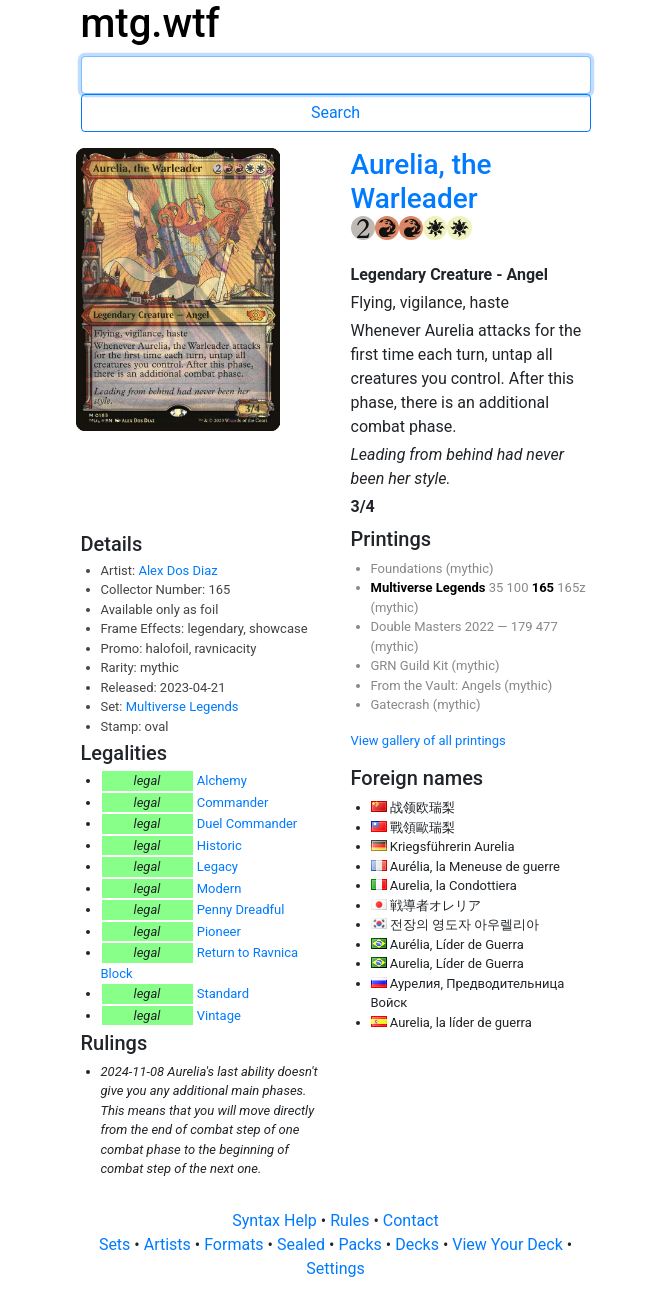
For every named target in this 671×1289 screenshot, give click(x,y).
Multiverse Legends (182, 706)
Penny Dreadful (241, 909)
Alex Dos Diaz (177, 570)
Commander (233, 802)
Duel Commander (247, 823)
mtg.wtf (150, 23)
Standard (223, 993)
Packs (361, 1244)
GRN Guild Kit (411, 665)
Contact (411, 1220)
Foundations (408, 568)
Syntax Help (276, 1220)
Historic (219, 845)
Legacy (217, 866)
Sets (116, 1244)
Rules (351, 1220)
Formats (235, 1244)
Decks (419, 1244)
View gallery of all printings (428, 740)
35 (498, 587)
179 (523, 626)
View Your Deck (509, 1244)
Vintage (219, 1015)
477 (547, 626)
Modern (219, 888)
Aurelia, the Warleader (421, 181)
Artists (169, 1244)
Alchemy (222, 780)
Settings (335, 1268)
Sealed (303, 1244)
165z (571, 587)
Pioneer (219, 931)
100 (519, 587)
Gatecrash (402, 704)
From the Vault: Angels (438, 685)
